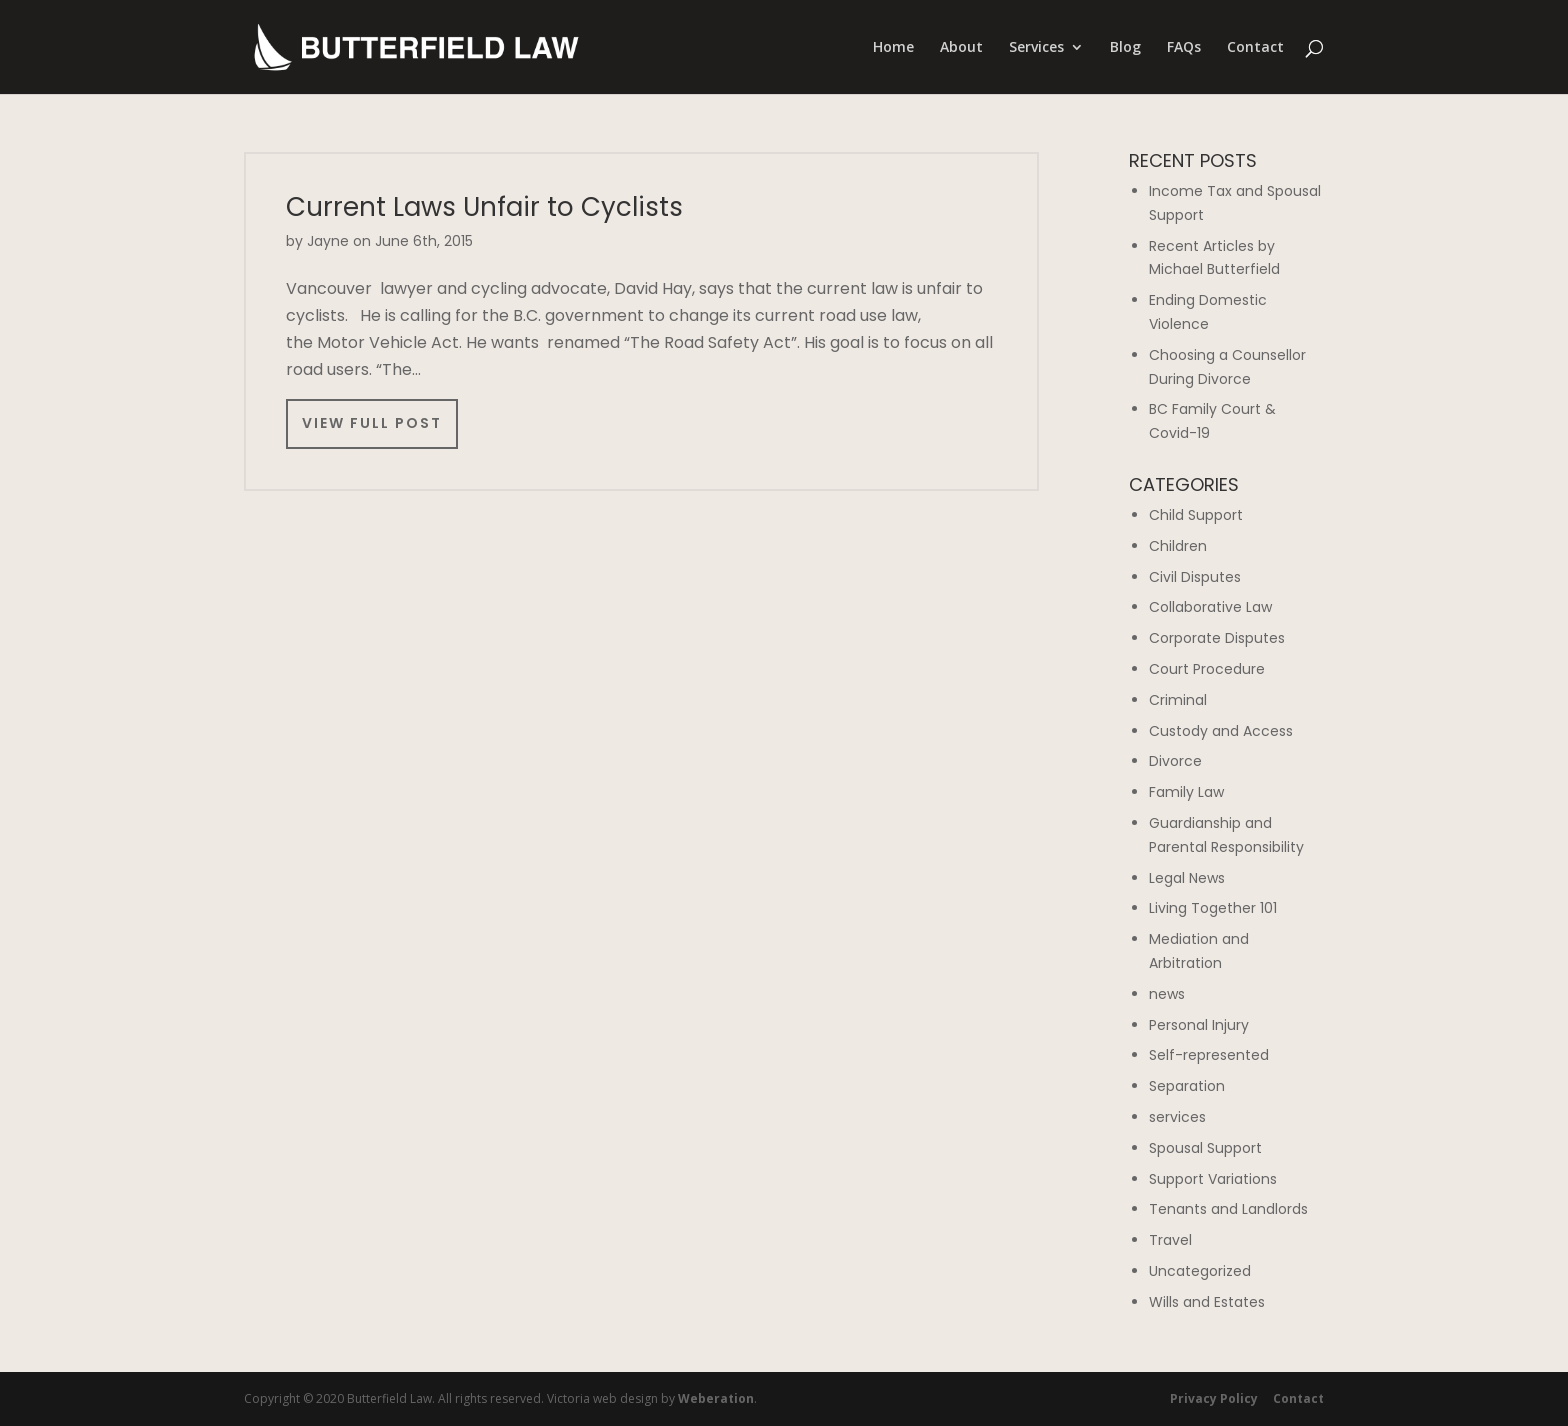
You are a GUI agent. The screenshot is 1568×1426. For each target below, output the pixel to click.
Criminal (1178, 700)
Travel (1170, 1240)
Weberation (716, 1398)
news (1167, 994)
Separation (1187, 1086)
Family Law (1186, 792)
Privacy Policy (1214, 1398)
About (961, 48)
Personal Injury (1199, 1025)
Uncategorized (1200, 1271)
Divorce (1175, 761)
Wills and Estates (1207, 1302)
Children (1178, 546)
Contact (1255, 48)
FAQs (1184, 48)
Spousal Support (1205, 1148)
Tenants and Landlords (1228, 1209)
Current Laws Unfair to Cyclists (484, 207)
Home (893, 48)
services (1177, 1117)
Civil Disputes (1195, 577)
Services (1036, 48)
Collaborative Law (1210, 607)
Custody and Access (1221, 731)
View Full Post (372, 423)
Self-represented (1209, 1055)
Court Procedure (1207, 669)
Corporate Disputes (1217, 638)
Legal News (1187, 878)
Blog (1125, 48)
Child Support (1196, 515)
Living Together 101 (1213, 908)
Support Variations (1213, 1179)
